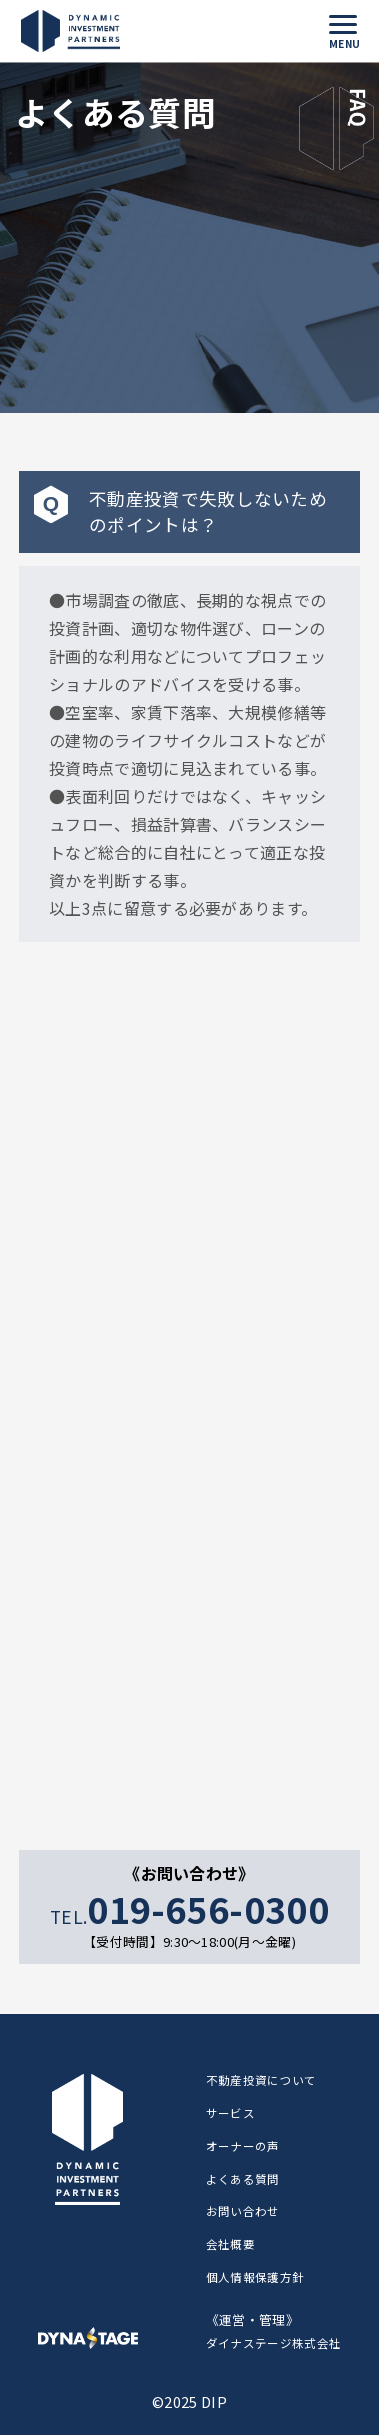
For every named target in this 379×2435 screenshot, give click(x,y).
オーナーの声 (243, 2146)
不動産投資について (261, 2080)
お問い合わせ (243, 2211)
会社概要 (230, 2244)
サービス (230, 2113)
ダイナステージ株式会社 (274, 2343)
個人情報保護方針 (255, 2277)
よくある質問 (243, 2179)
